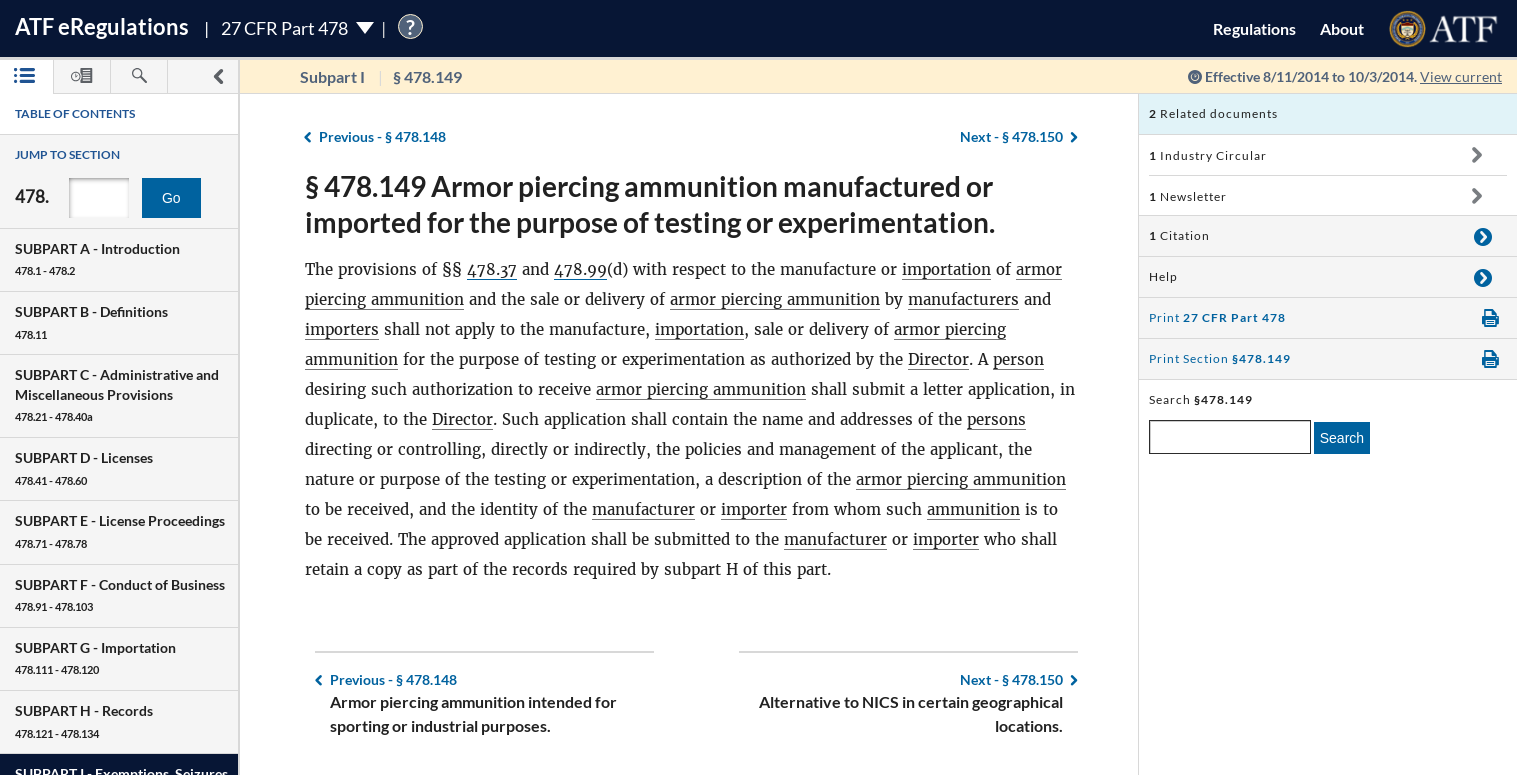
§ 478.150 (1011, 136)
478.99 (580, 269)
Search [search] (1342, 438)
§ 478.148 (382, 136)
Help (1163, 276)
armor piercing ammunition (775, 299)
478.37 (492, 269)
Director (938, 359)
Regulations (1254, 28)
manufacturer (643, 509)
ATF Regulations (102, 26)
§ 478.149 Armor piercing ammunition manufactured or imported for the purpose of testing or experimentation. (650, 204)
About (1342, 28)
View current (1461, 76)
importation (946, 269)
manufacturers (963, 299)
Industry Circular (1208, 155)
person (1018, 359)
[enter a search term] (1230, 437)
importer (754, 509)
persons (996, 419)
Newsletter (1188, 196)
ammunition (973, 509)
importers (342, 329)
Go (171, 198)
